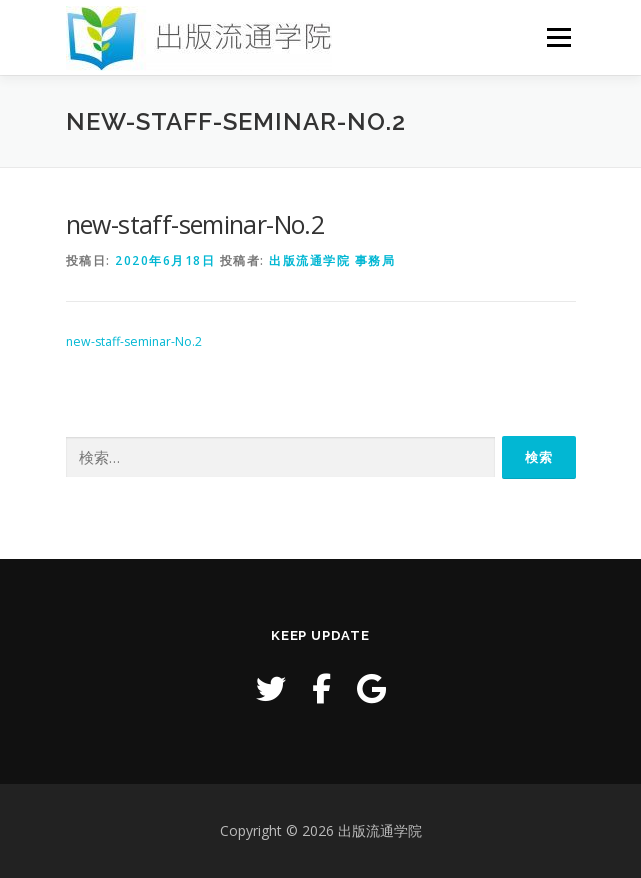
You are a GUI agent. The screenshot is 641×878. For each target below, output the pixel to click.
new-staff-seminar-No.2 (134, 341)
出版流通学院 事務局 (332, 260)
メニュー (558, 37)
